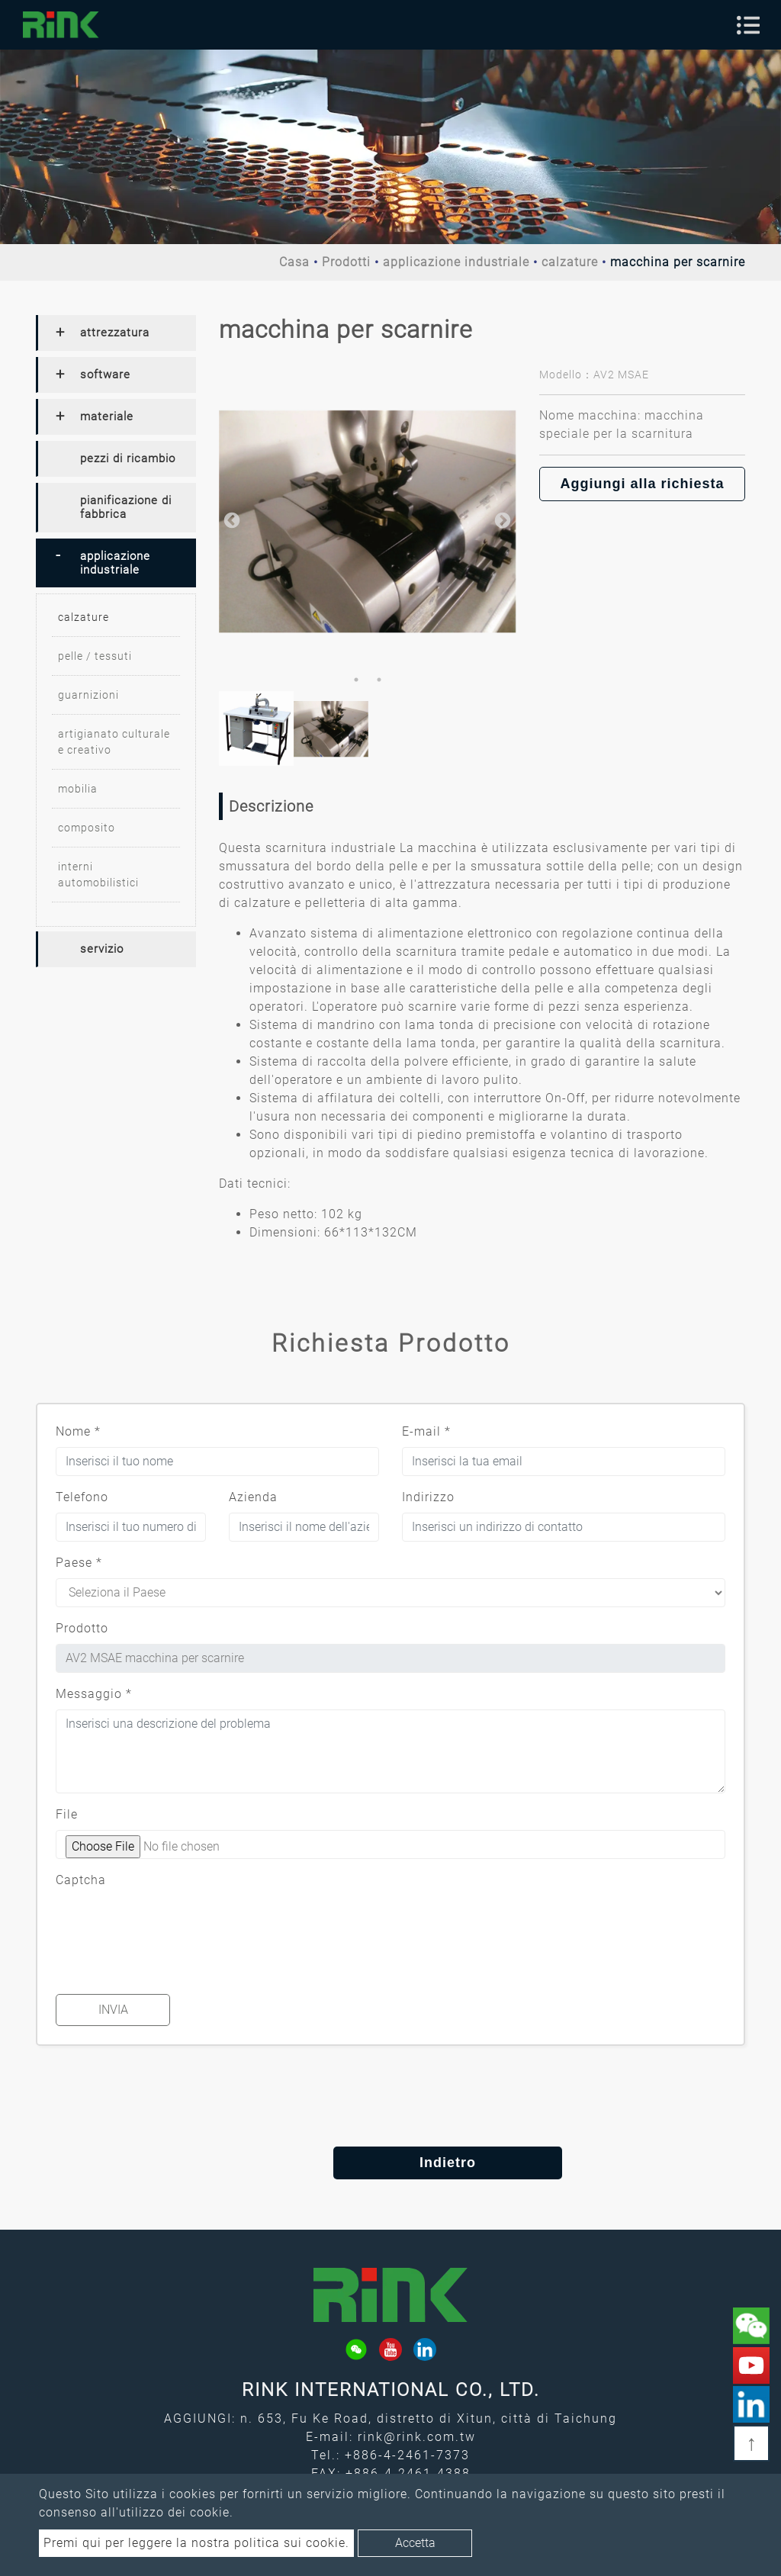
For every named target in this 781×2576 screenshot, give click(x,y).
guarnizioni (88, 695)
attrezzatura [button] (114, 332)
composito (86, 828)
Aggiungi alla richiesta (642, 483)
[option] (367, 519)
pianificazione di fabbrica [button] (126, 507)
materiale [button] (106, 416)
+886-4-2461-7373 (407, 2455)
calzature (570, 262)
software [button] (105, 374)
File (67, 1814)
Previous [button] (230, 519)
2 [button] (379, 679)
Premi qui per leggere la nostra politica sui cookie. (196, 2543)
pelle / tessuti (95, 656)
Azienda (253, 1497)
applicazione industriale (456, 262)
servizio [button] (102, 949)
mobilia (78, 789)
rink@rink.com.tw (417, 2437)
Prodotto (82, 1628)
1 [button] (356, 679)
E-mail (426, 1431)
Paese (79, 1562)
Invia (113, 2009)
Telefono (82, 1497)
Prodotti (346, 262)
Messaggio (94, 1694)
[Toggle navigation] (748, 25)
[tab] (116, 333)
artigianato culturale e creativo (114, 742)
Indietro (390, 2162)
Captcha (81, 1880)
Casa (294, 262)
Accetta (415, 2543)
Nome (78, 1431)
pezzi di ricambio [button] (127, 458)
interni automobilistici (98, 874)
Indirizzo (428, 1497)
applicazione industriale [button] (115, 563)
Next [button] (501, 519)
